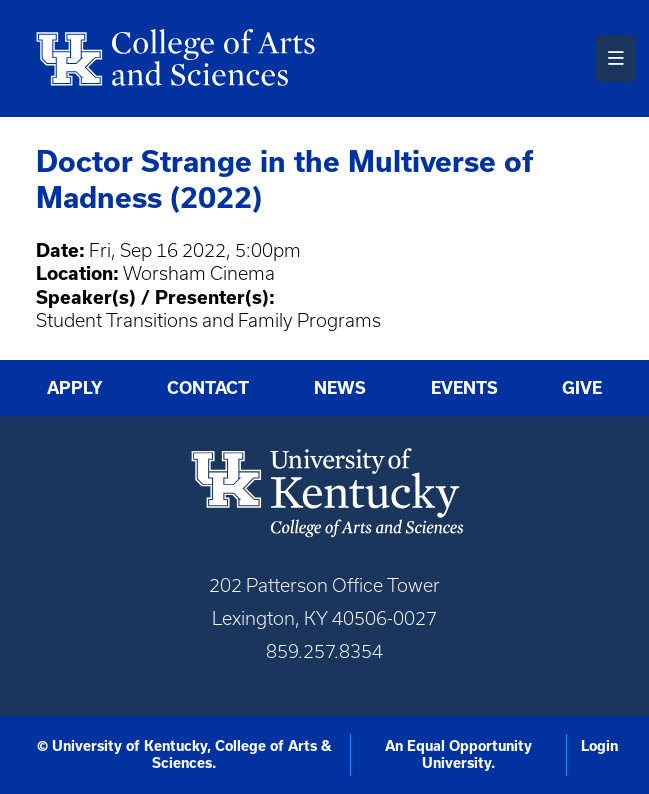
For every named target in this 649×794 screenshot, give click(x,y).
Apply (75, 388)
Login (599, 746)
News (340, 388)
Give (582, 388)
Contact (208, 388)
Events (464, 388)
